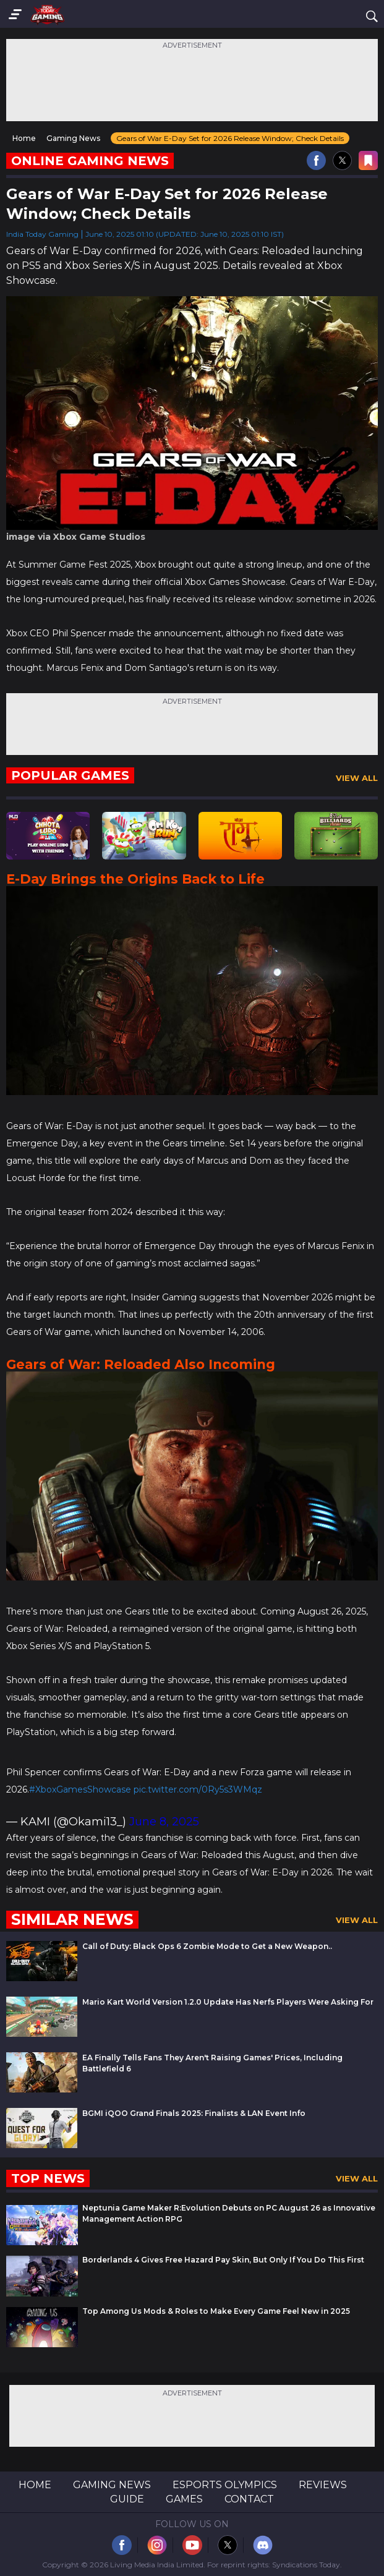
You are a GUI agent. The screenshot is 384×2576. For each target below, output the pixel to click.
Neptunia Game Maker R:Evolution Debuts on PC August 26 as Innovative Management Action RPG (228, 2213)
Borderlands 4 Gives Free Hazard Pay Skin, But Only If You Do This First (223, 2259)
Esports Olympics (225, 2485)
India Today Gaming (42, 234)
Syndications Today (306, 2564)
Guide (127, 2499)
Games (184, 2499)
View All (357, 778)
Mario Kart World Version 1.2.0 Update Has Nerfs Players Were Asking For (227, 2002)
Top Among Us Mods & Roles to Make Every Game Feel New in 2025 (216, 2311)
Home (35, 2485)
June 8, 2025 (164, 1821)
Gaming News (112, 2485)
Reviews (323, 2485)
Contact (249, 2499)
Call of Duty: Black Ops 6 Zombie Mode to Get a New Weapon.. (207, 1946)
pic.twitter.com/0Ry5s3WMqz (198, 1789)
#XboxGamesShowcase (80, 1789)
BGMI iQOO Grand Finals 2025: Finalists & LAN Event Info (193, 2113)
